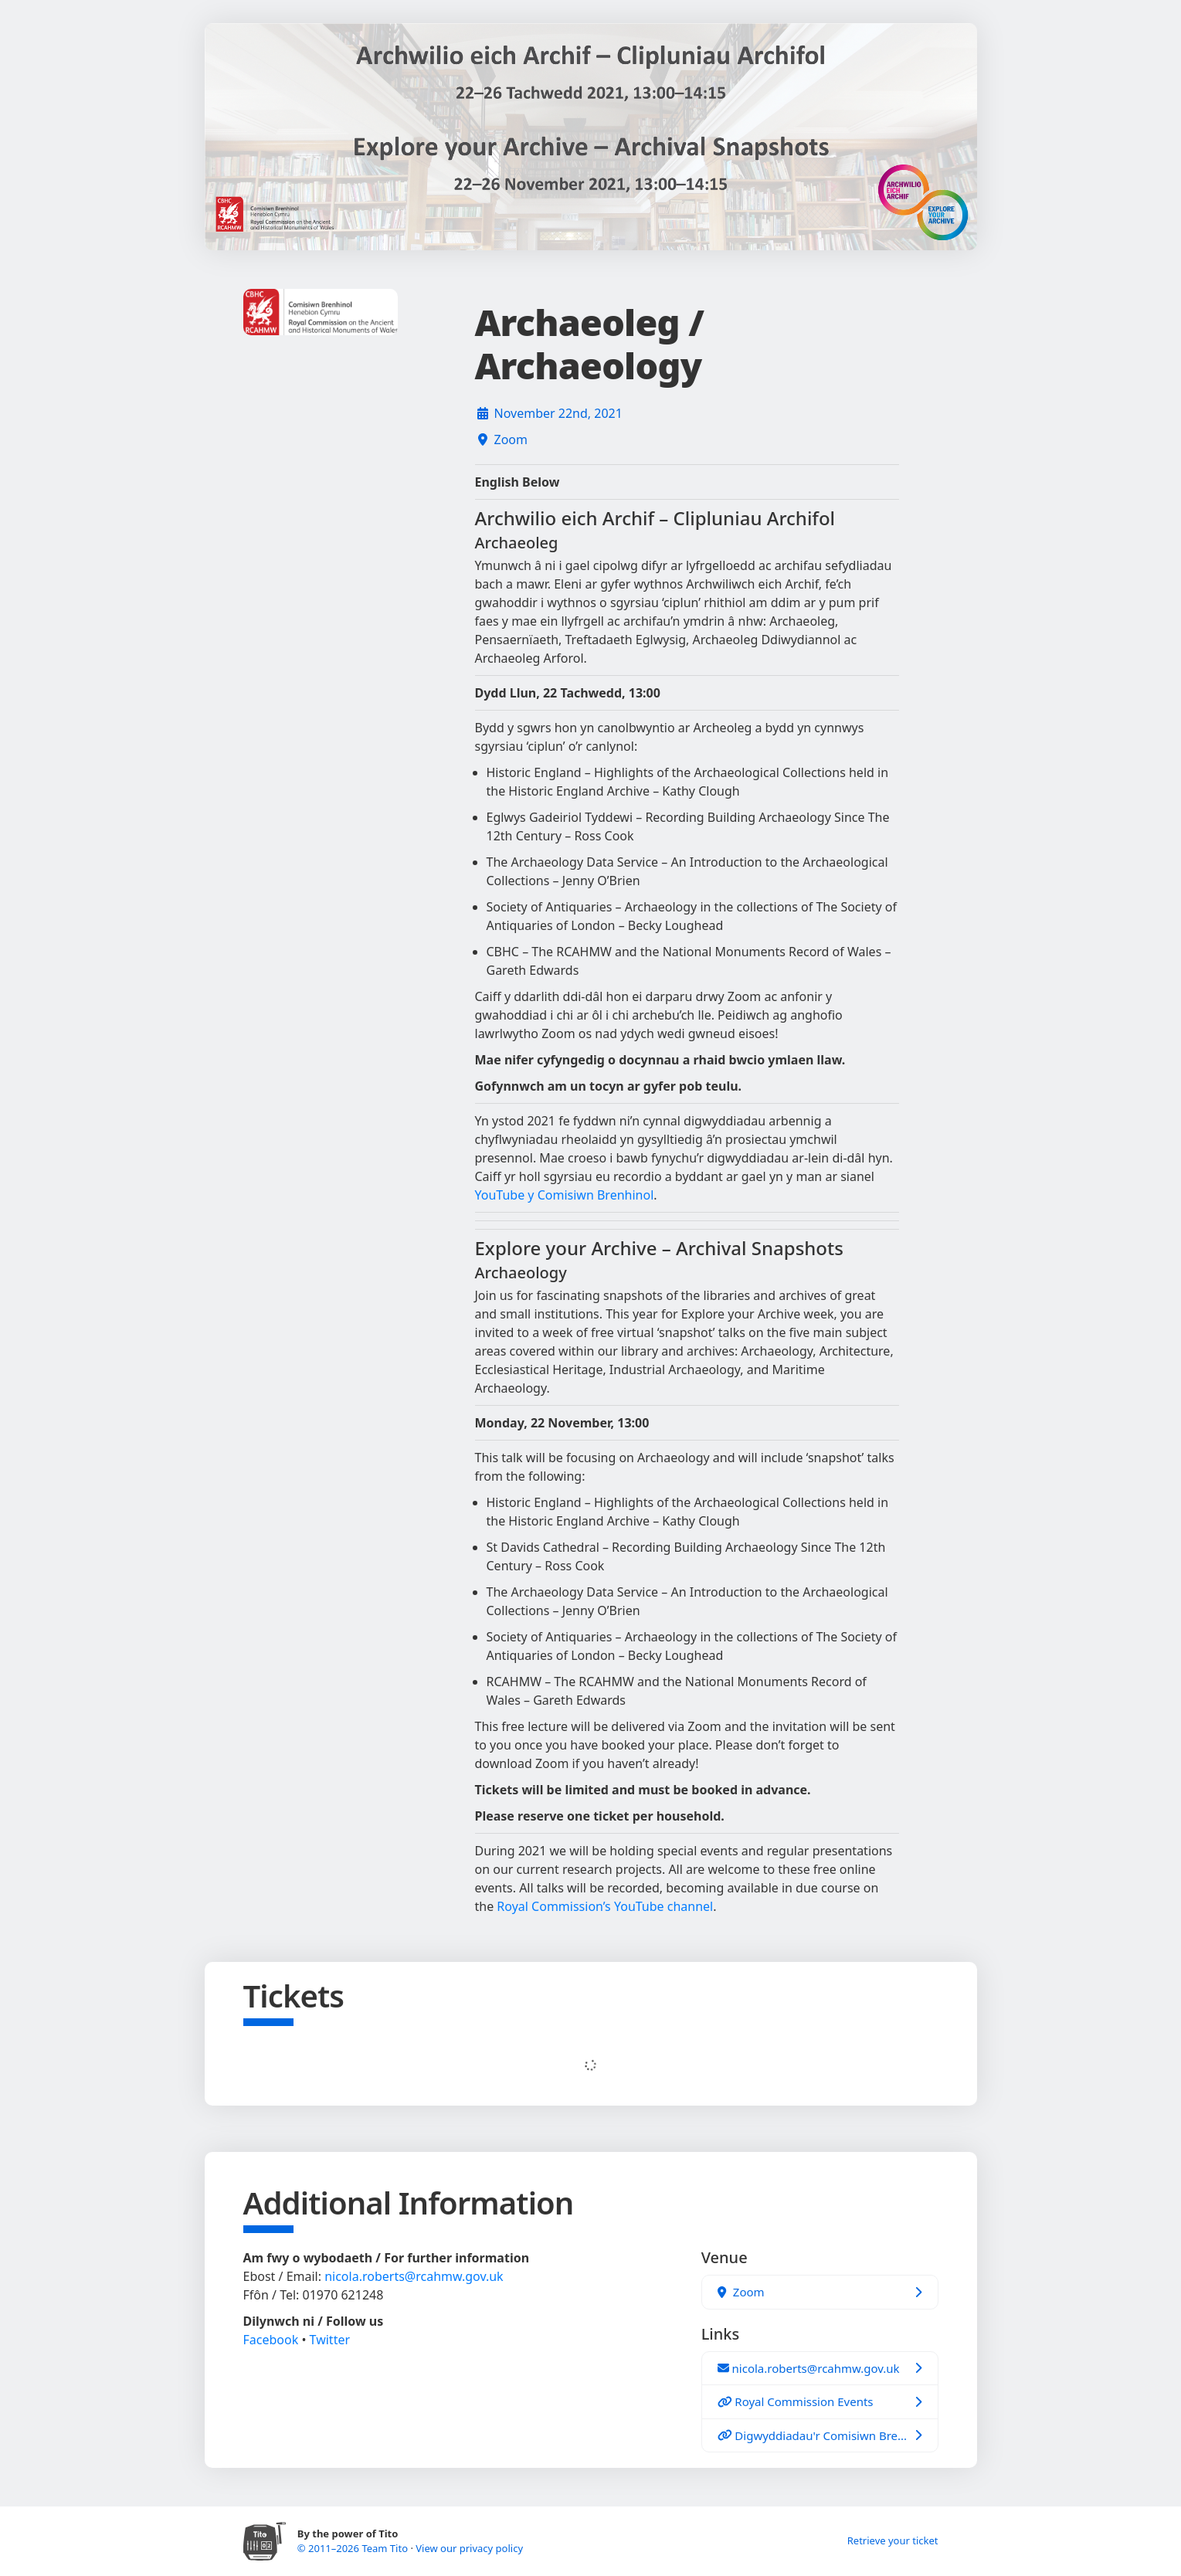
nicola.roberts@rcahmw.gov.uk (413, 2276)
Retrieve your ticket (892, 2540)
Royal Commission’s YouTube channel (605, 1906)
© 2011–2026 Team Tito (354, 2548)
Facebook (271, 2339)
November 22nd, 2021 (558, 413)
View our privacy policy (469, 2548)
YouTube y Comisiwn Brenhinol (564, 1194)
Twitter (330, 2339)
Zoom (511, 439)
